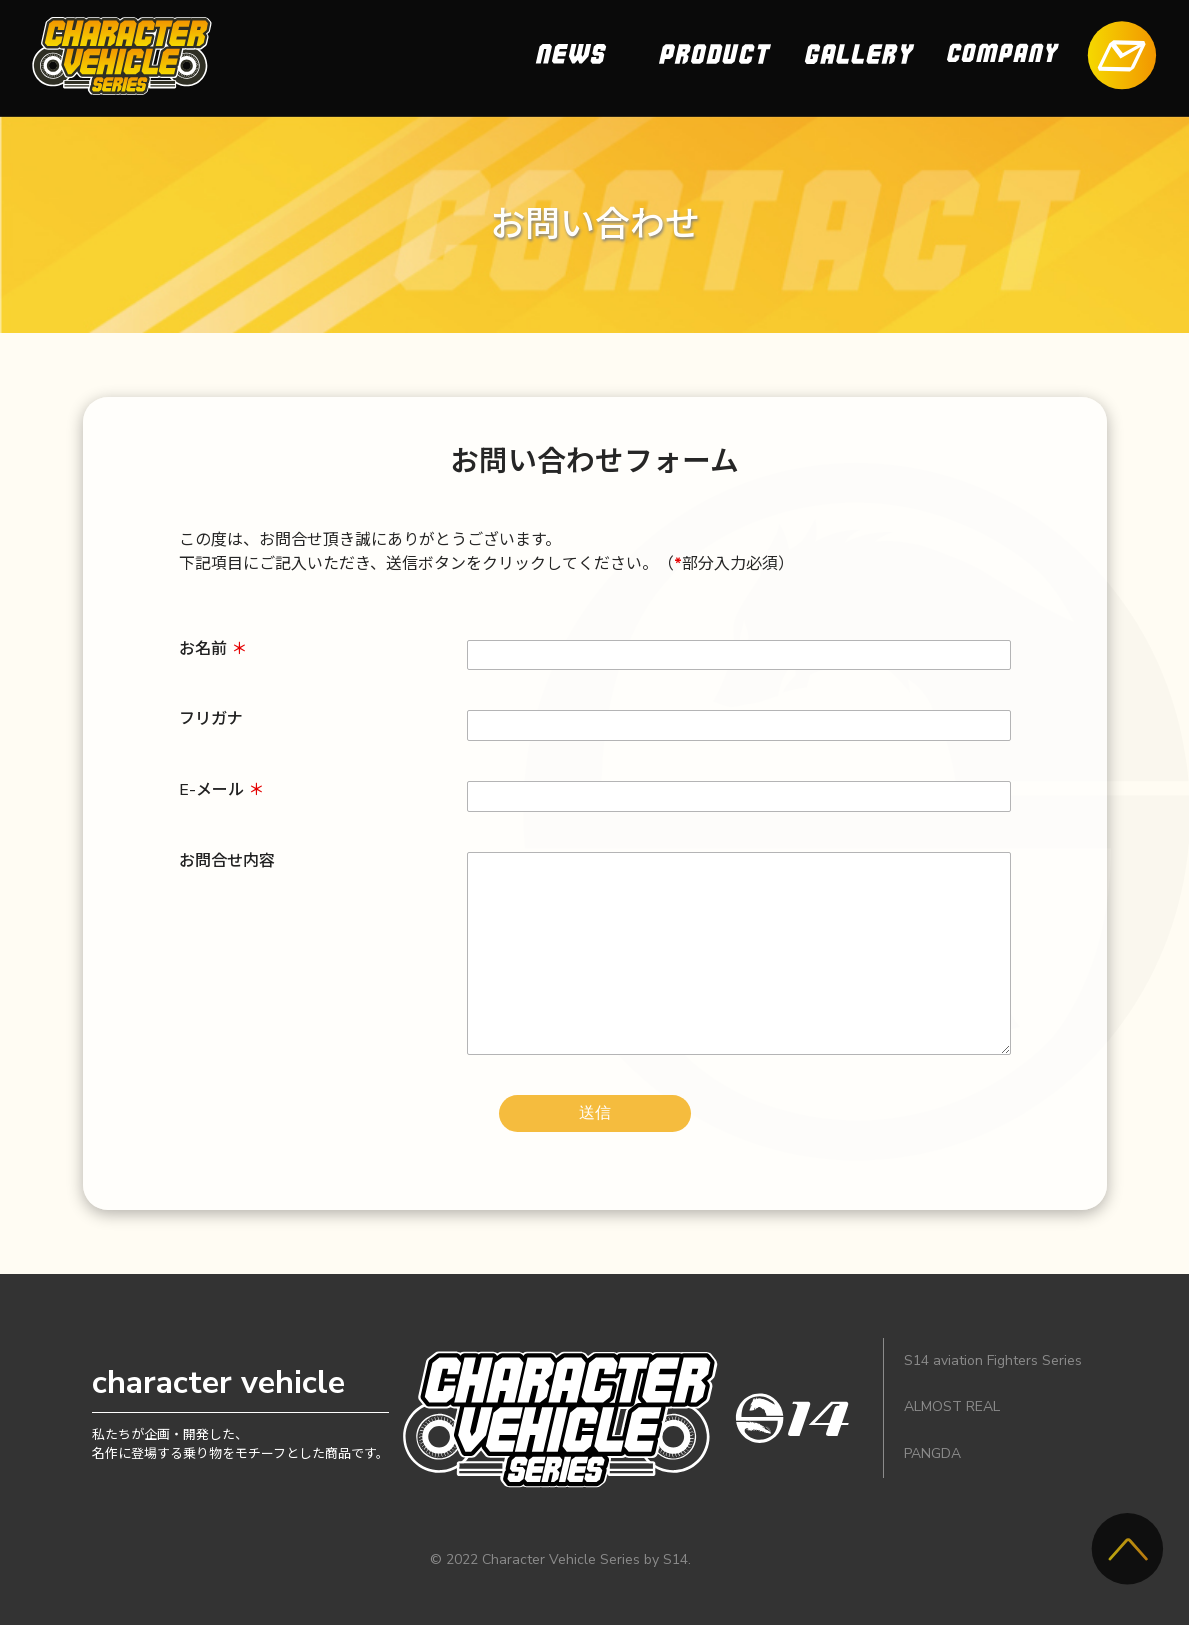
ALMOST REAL (952, 1406)
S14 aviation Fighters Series (993, 1360)
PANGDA (932, 1453)
